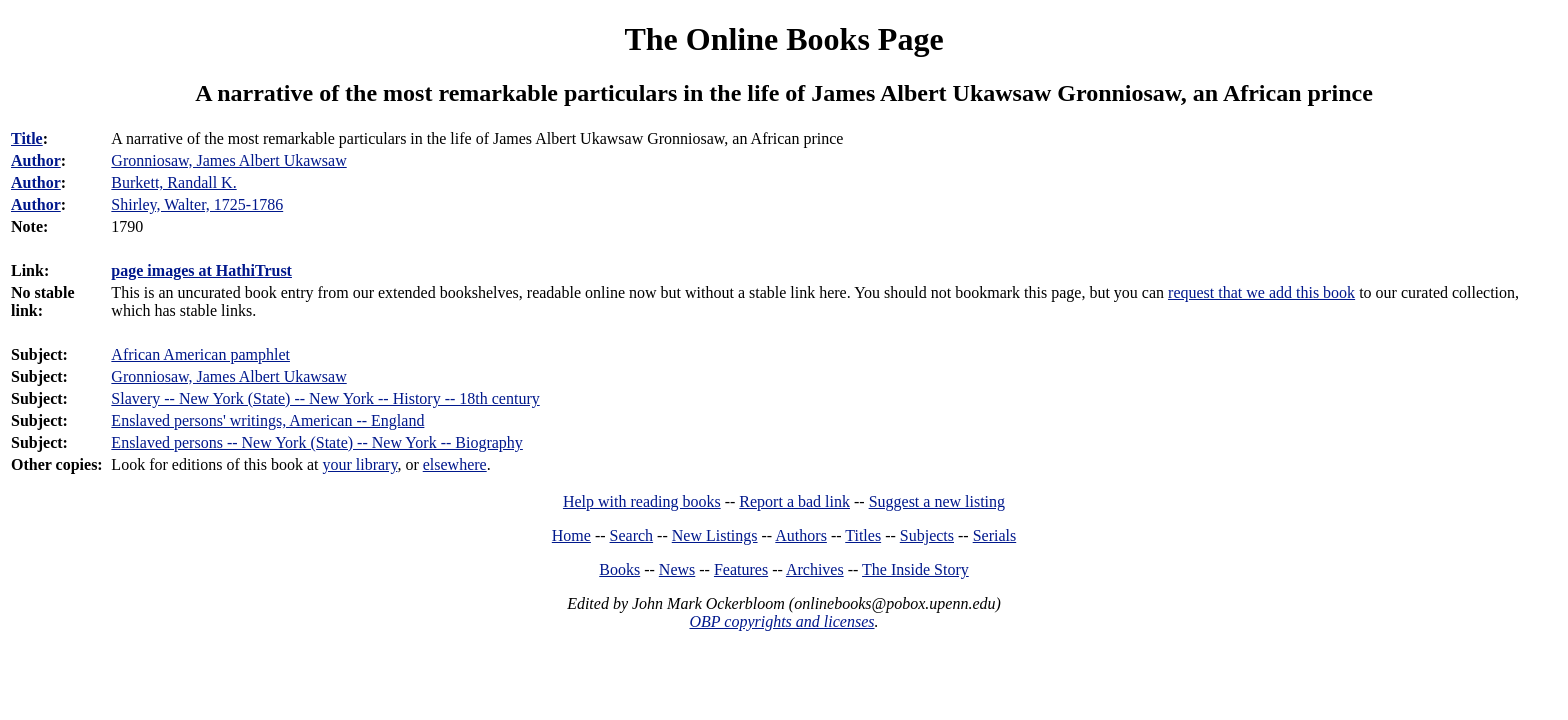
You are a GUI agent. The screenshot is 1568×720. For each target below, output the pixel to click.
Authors (801, 535)
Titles (863, 535)
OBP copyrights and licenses (781, 621)
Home (571, 535)
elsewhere (455, 464)
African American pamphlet (200, 354)
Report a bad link (794, 501)
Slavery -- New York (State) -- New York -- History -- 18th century (325, 398)
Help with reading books (642, 501)
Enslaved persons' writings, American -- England (267, 420)
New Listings (715, 535)
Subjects (927, 535)
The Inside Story (915, 569)
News (677, 569)
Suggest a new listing (937, 501)
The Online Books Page (783, 39)
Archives (815, 569)
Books (619, 569)
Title (27, 138)
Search (632, 535)
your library (359, 464)
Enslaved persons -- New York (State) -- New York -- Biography (317, 442)
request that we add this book (1261, 292)
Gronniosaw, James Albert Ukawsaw (228, 376)
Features (741, 569)
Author (36, 160)
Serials (995, 535)
